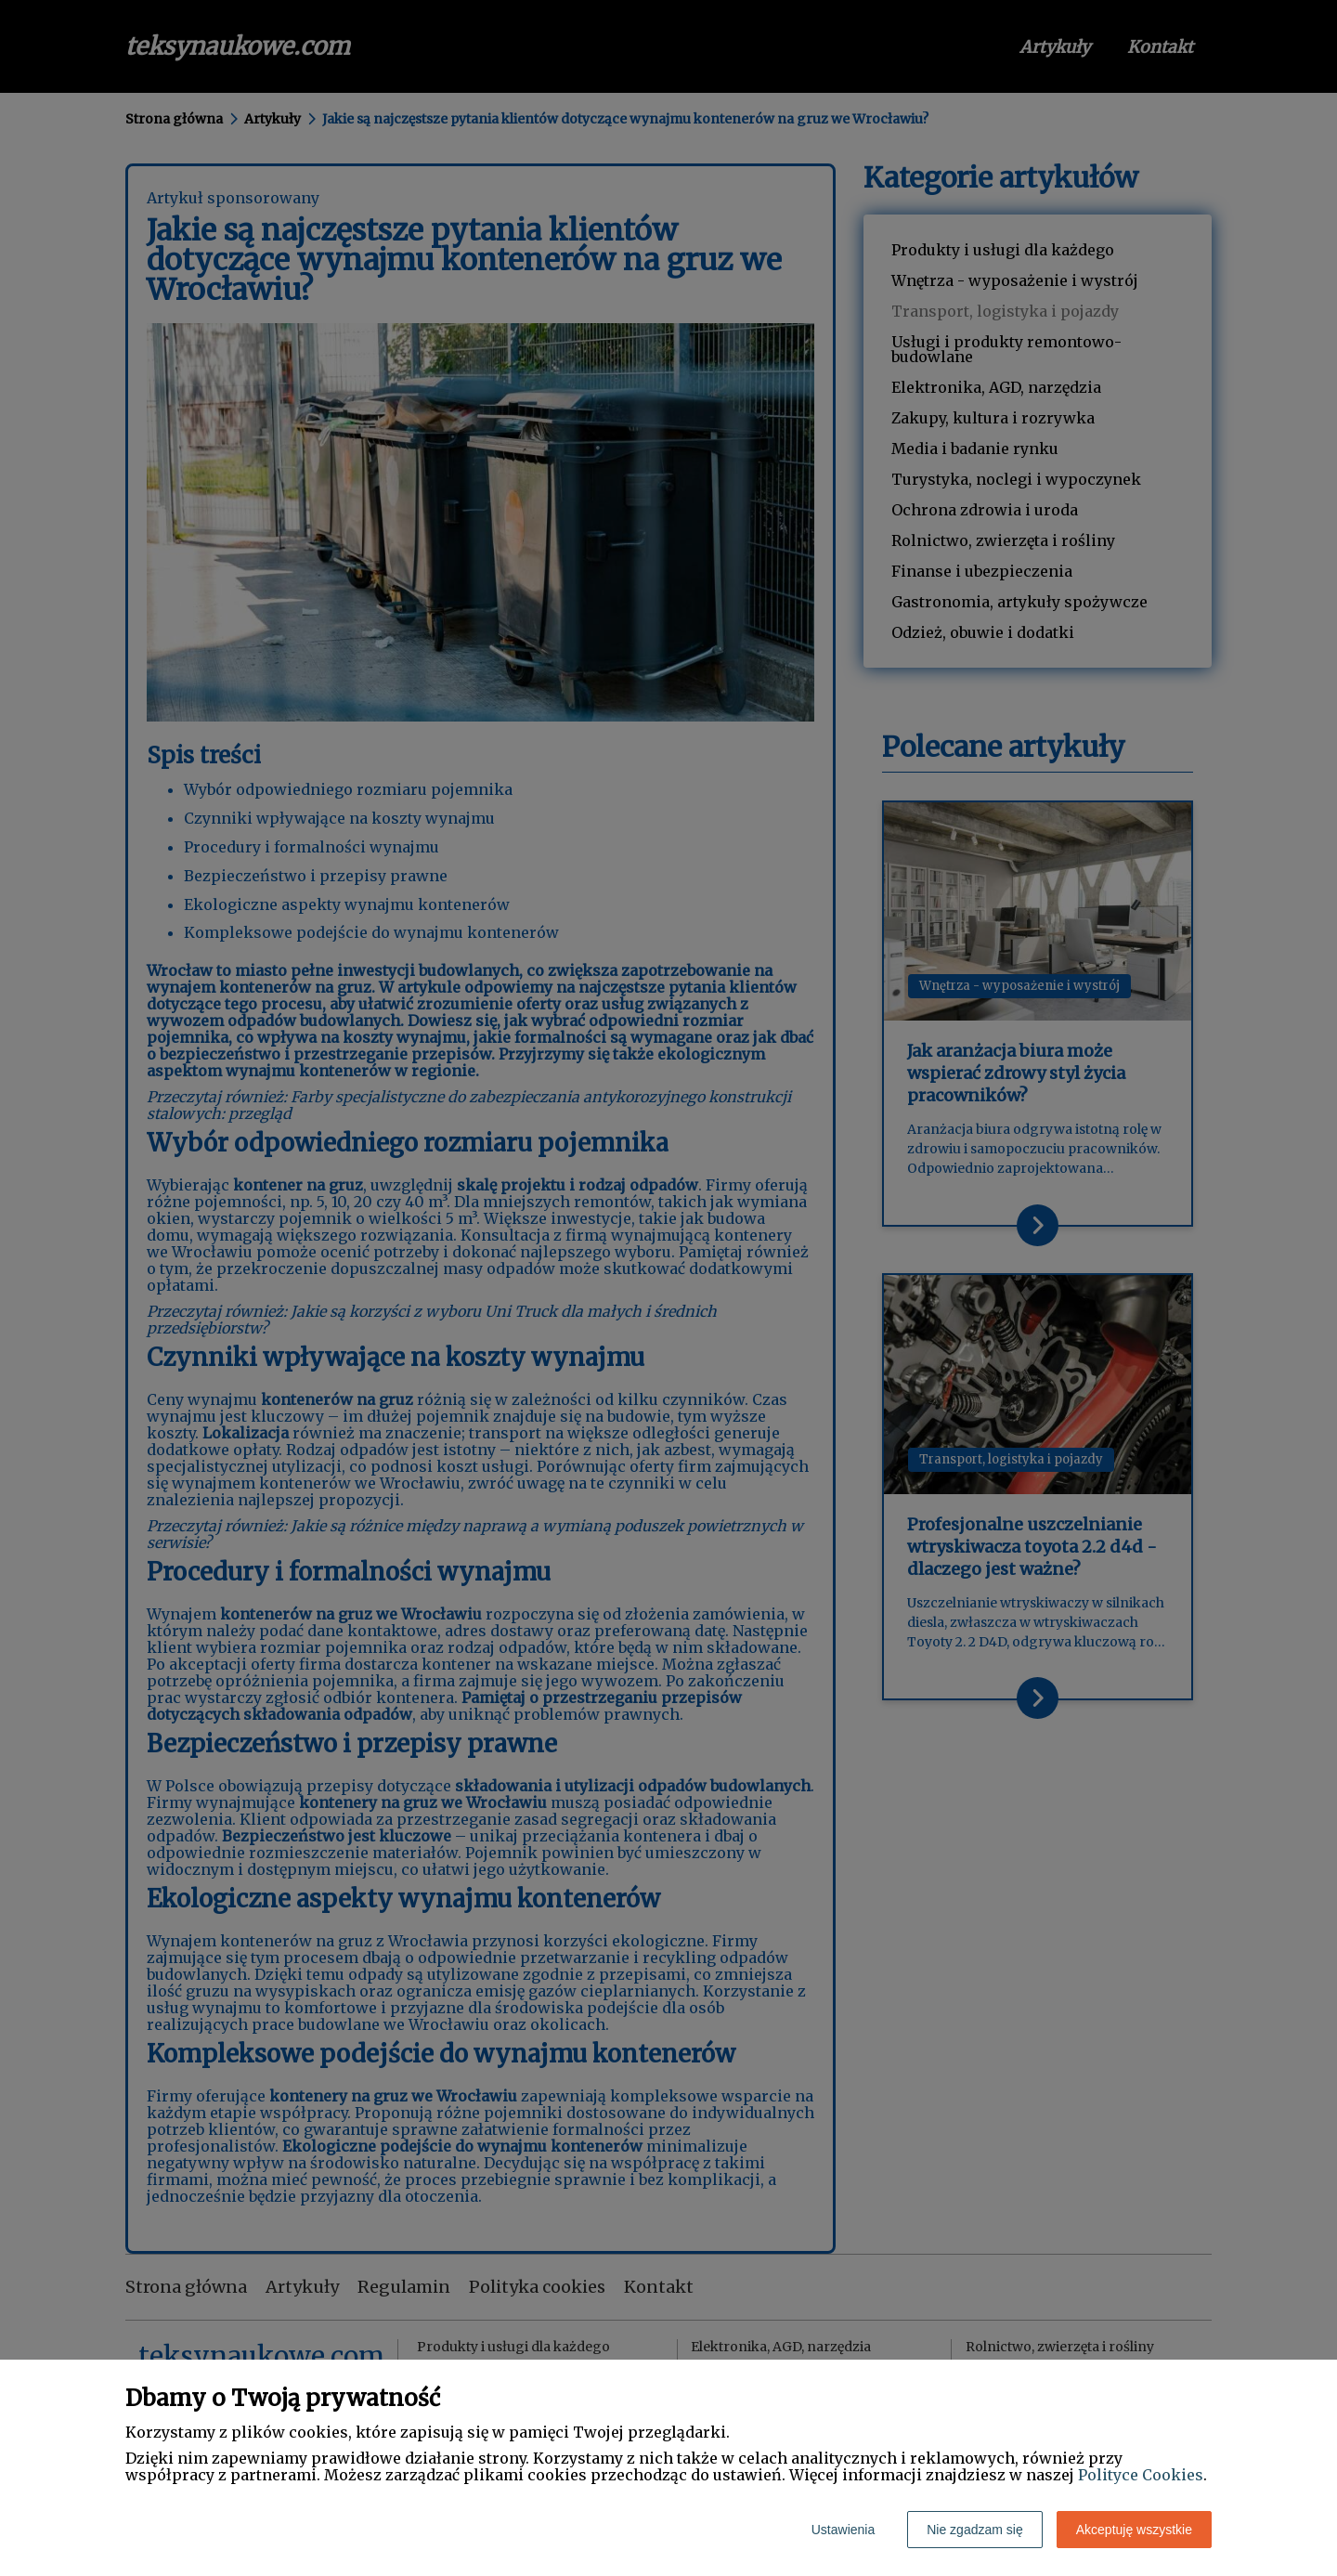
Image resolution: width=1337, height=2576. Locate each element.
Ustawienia (843, 2529)
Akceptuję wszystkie (1134, 2529)
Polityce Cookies (1140, 2474)
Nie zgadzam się (975, 2529)
